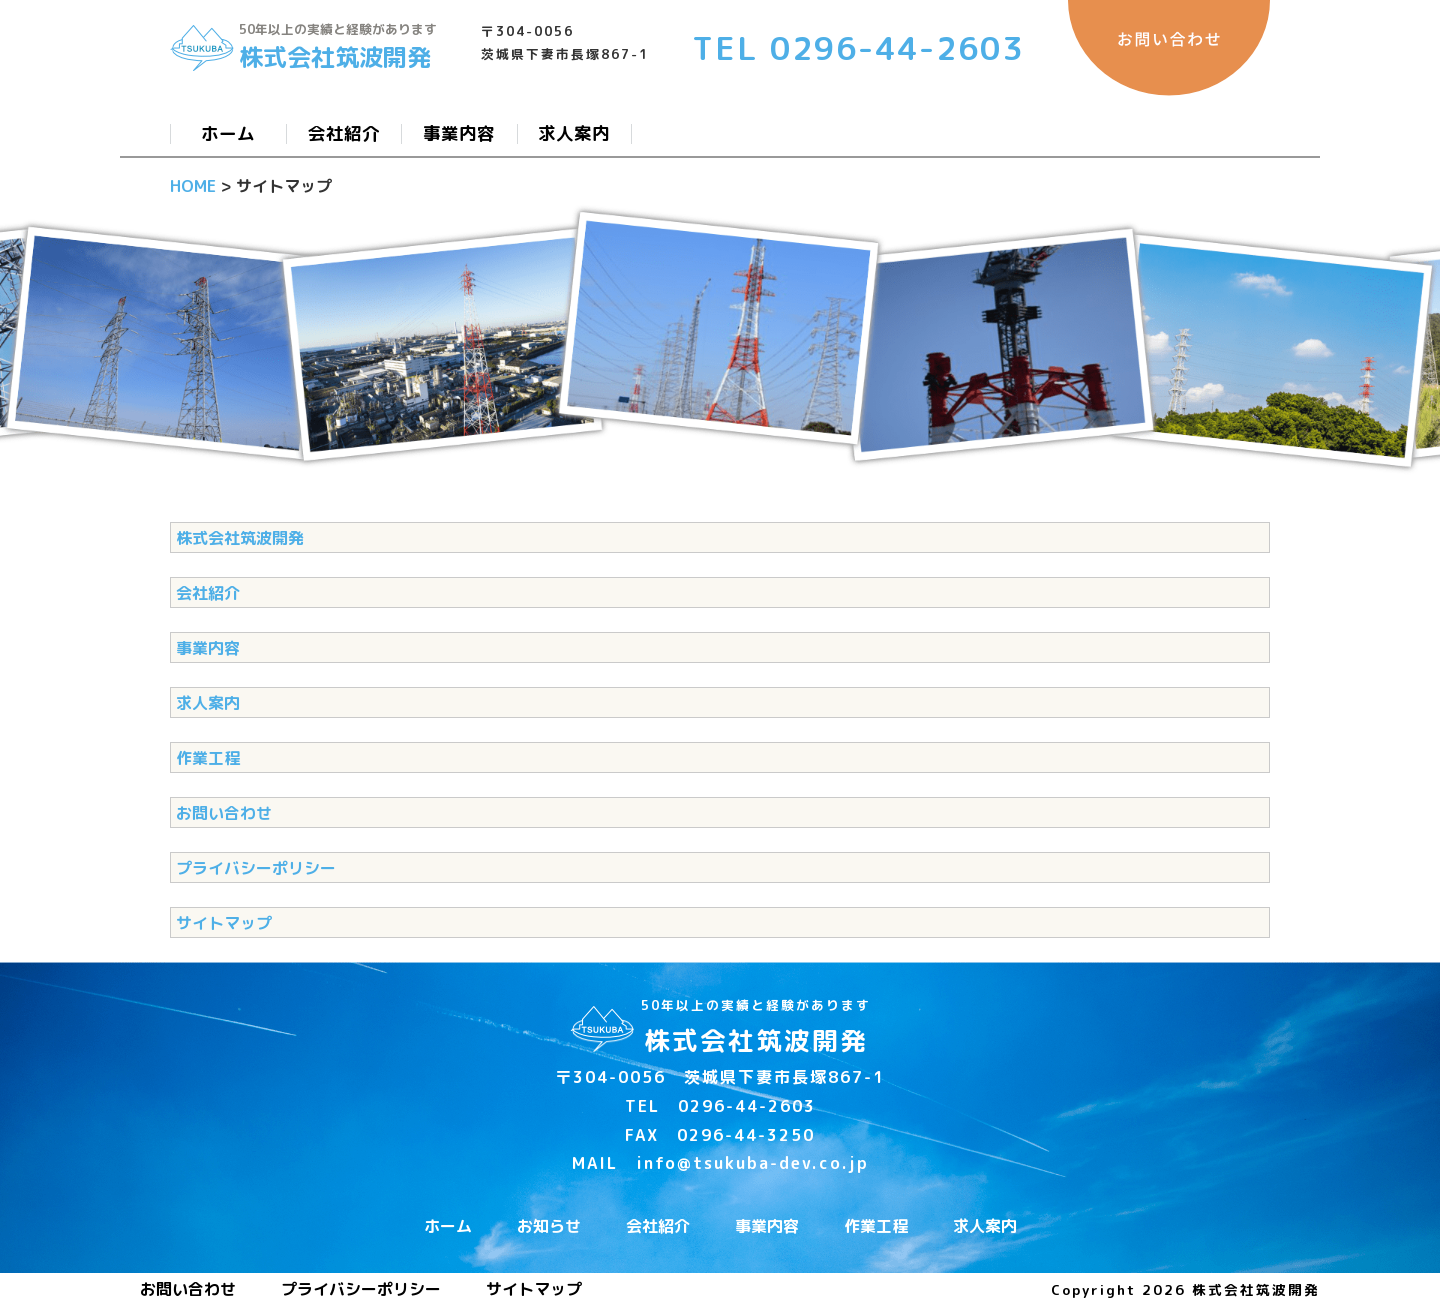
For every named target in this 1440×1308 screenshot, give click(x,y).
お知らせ (549, 1226)
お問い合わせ (224, 813)
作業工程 (208, 758)
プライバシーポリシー (256, 868)
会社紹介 (208, 593)
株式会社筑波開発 (240, 538)
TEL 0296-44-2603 (858, 48)
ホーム (448, 1226)
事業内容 (208, 648)
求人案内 (208, 703)
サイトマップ (224, 923)
